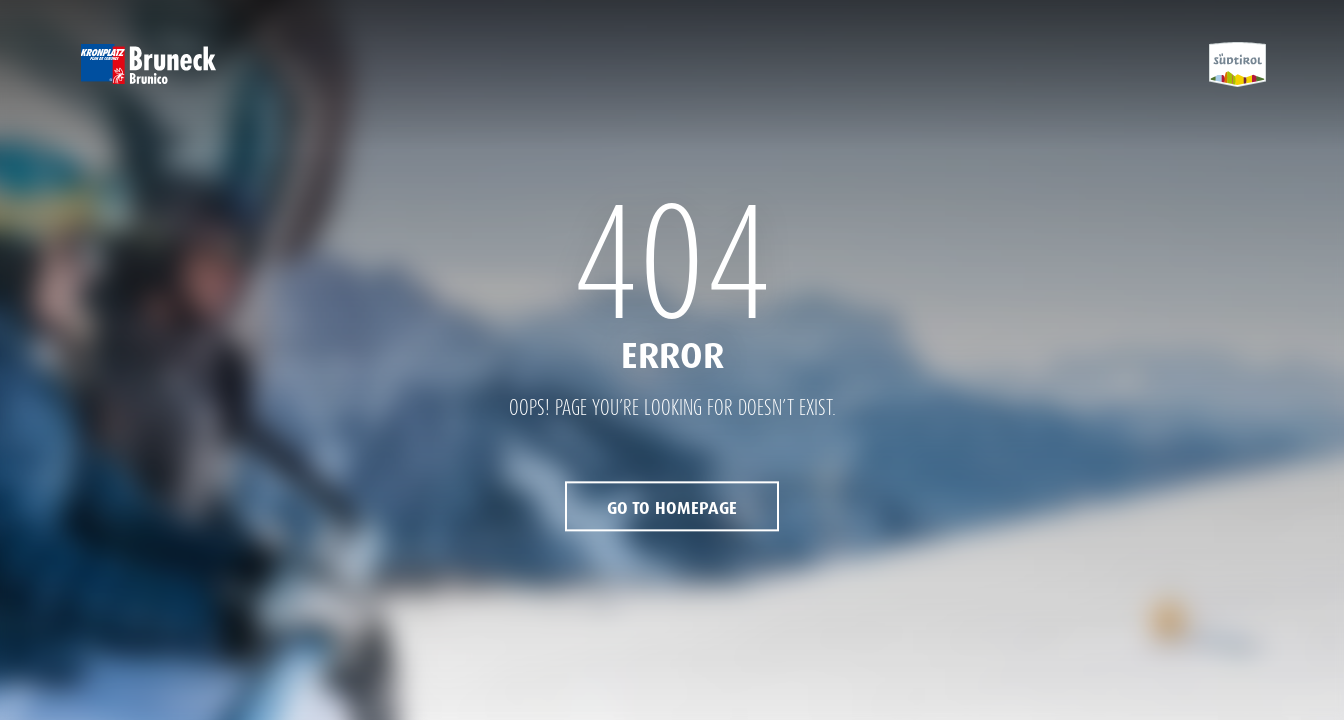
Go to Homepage (672, 509)
